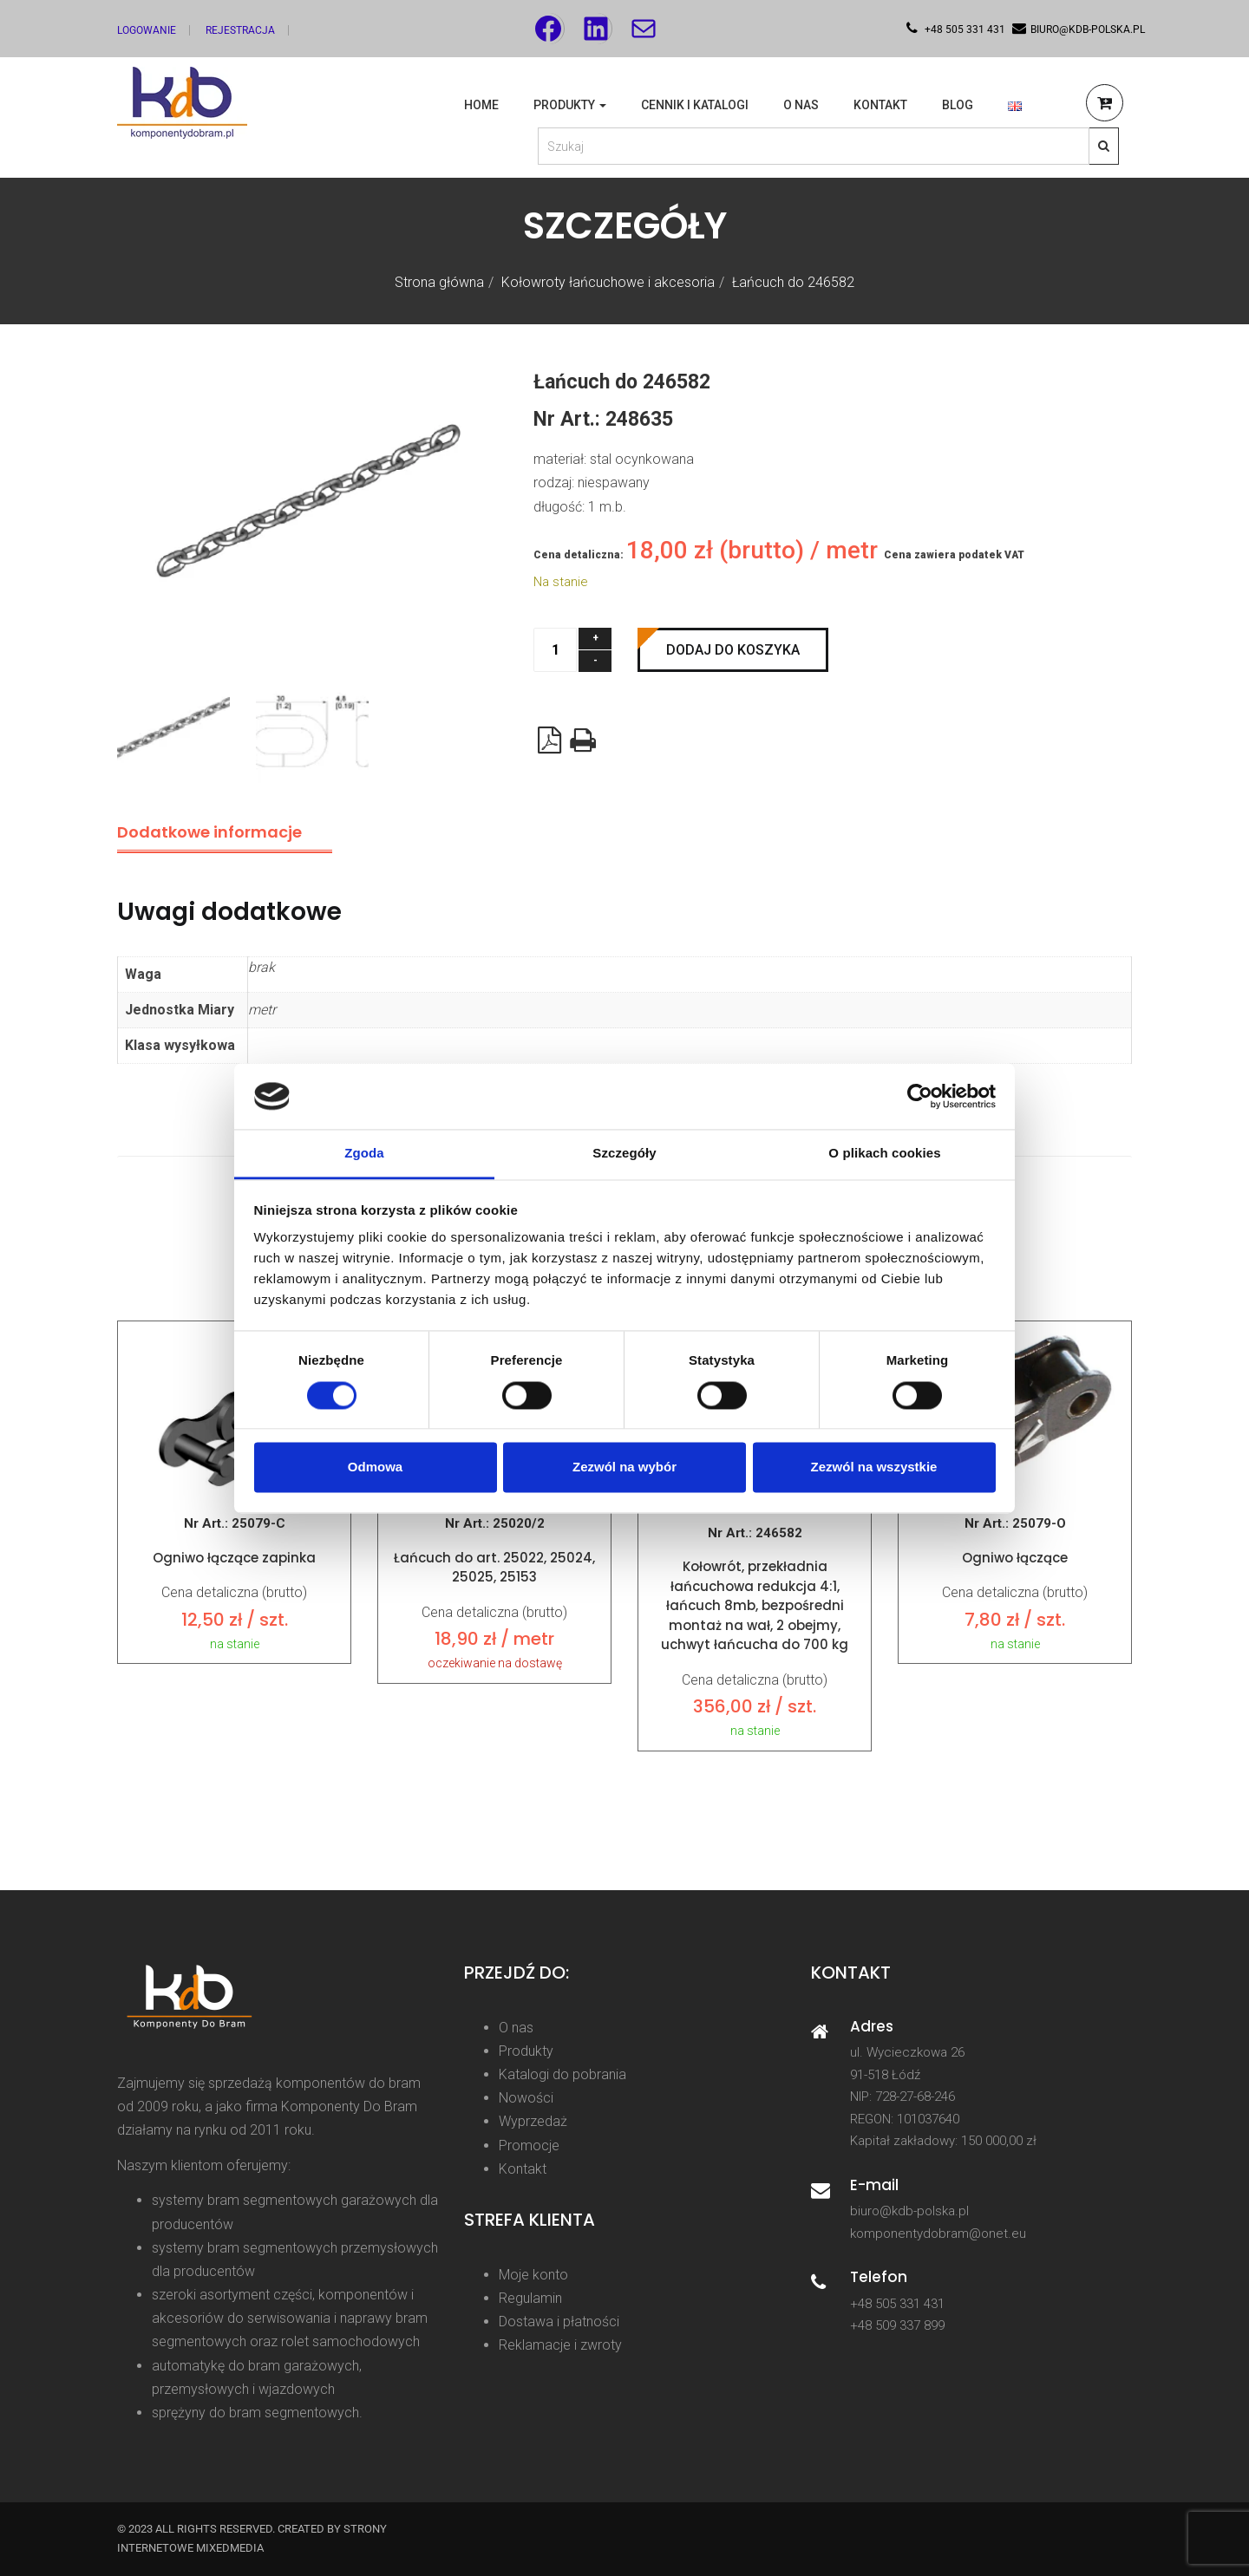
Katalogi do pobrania (562, 2074)
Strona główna (439, 282)
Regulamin (530, 2298)
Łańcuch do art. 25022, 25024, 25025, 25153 (494, 1568)
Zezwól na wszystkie (874, 1467)
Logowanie (146, 30)
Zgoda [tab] (364, 1153)
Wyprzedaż (533, 2121)
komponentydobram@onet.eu (938, 2233)
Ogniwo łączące (1015, 1558)
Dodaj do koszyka (733, 650)
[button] (1104, 105)
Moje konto (533, 2274)
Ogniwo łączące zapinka (234, 1558)
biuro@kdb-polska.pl (909, 2211)
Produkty (569, 105)
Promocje (529, 2145)
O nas (801, 105)
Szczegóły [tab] (624, 1153)
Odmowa (375, 1467)
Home (481, 105)
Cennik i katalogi (695, 105)
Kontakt (880, 105)
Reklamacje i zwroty (560, 2345)
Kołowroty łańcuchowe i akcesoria (608, 282)
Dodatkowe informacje (209, 832)
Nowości (526, 2098)
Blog (957, 105)
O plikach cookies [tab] (884, 1153)
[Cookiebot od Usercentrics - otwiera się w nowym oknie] (920, 1096)
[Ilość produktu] (555, 650)
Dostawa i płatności (559, 2321)
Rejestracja (240, 30)
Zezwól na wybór (624, 1467)
